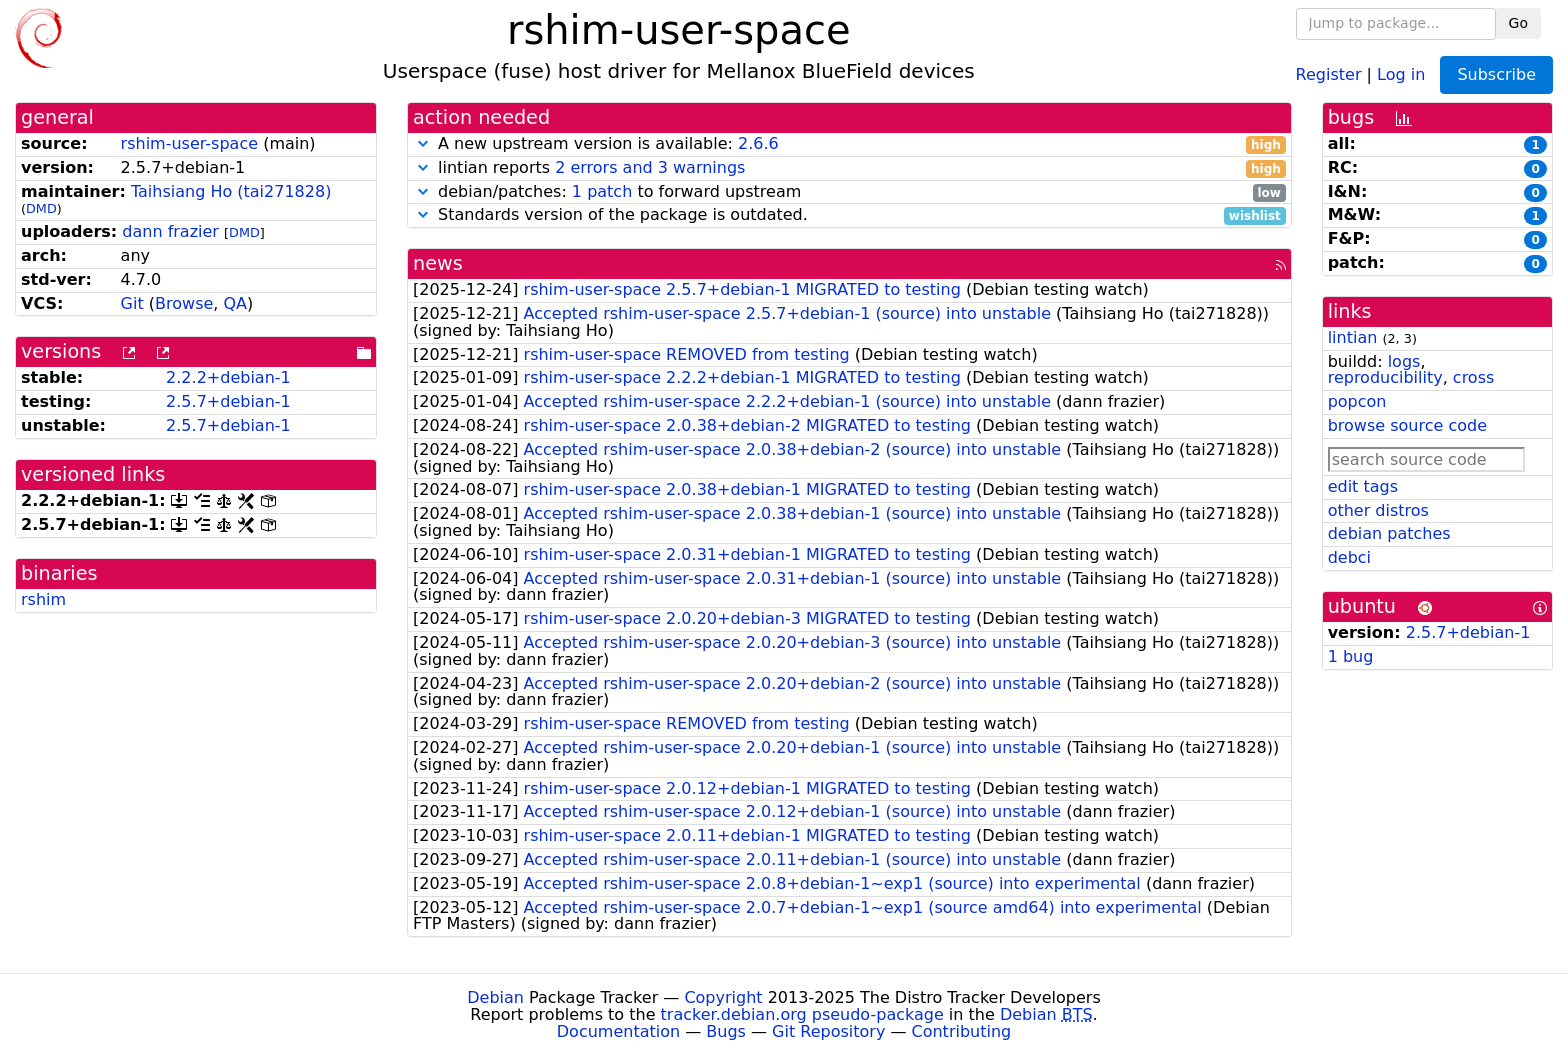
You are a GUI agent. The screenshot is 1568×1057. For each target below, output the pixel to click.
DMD (41, 208)
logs (1404, 361)
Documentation (618, 1031)
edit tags (1363, 486)
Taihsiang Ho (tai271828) (231, 191)
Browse (184, 303)
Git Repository (828, 1031)
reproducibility (1385, 377)
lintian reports (849, 168)
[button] (423, 143)
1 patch (602, 191)
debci (1349, 557)
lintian (1353, 337)
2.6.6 (758, 143)
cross (1473, 377)
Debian (495, 997)
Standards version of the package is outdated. (849, 215)
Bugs (726, 1031)
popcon (1357, 401)
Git (132, 303)
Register (1329, 73)
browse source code (1407, 425)
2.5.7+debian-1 (228, 401)
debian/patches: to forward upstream (849, 192)
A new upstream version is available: (849, 144)
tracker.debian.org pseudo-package (802, 1014)
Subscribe (1496, 74)
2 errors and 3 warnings (650, 167)
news (438, 263)
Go (1518, 23)
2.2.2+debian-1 (228, 377)
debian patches (1389, 533)
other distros (1378, 510)
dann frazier (170, 231)
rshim (43, 599)
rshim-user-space (189, 143)
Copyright (723, 997)
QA (235, 303)
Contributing (962, 1031)
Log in (1401, 73)
